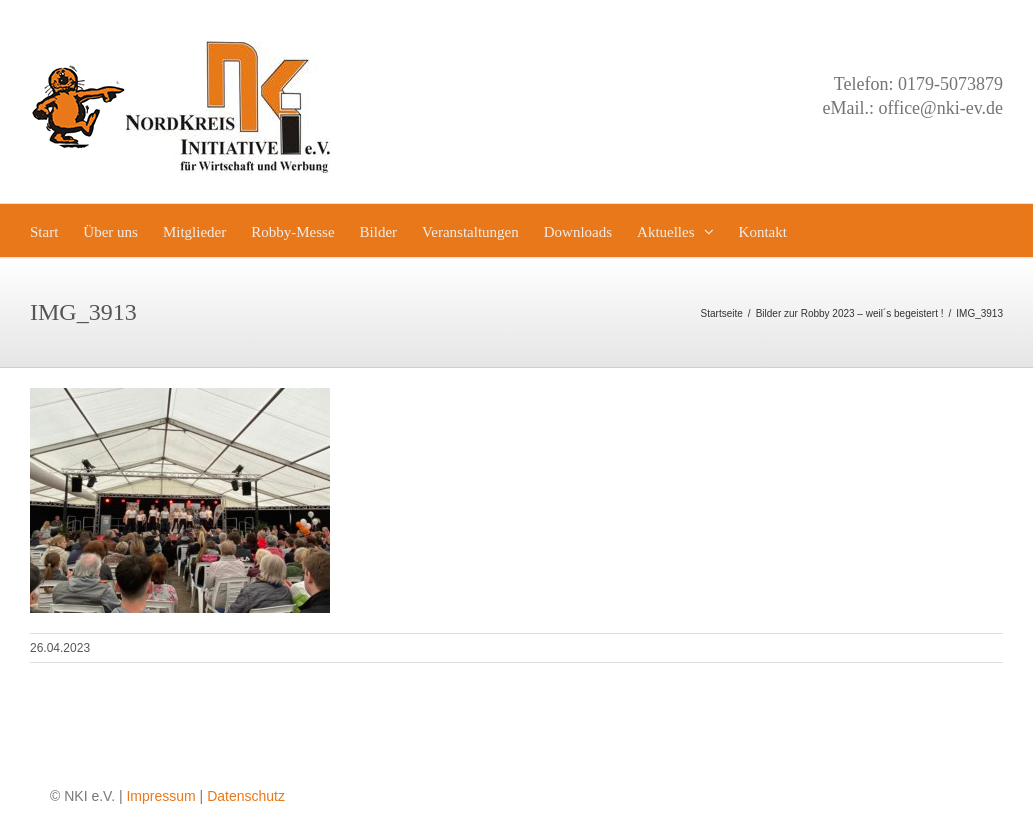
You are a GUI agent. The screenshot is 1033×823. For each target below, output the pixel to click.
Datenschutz (246, 796)
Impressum (160, 796)
